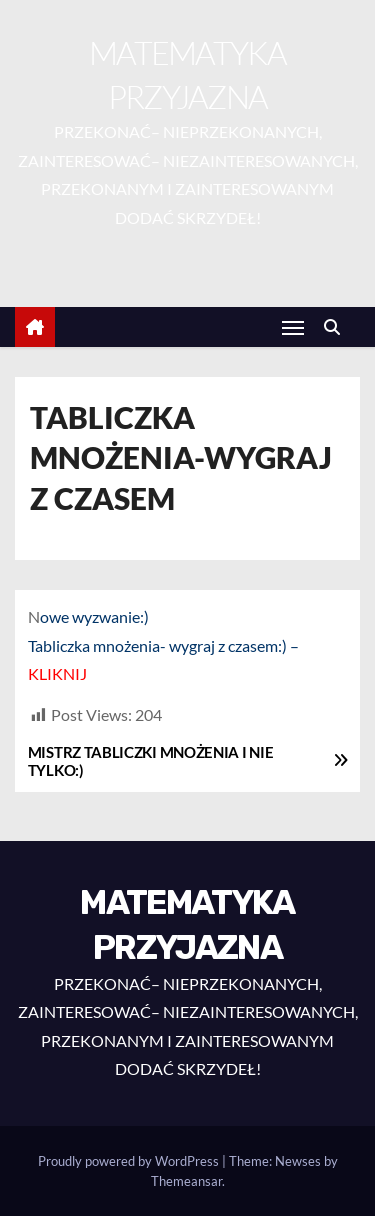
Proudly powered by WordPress (130, 1161)
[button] (337, 326)
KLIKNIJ (57, 673)
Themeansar (186, 1181)
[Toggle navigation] (293, 327)
